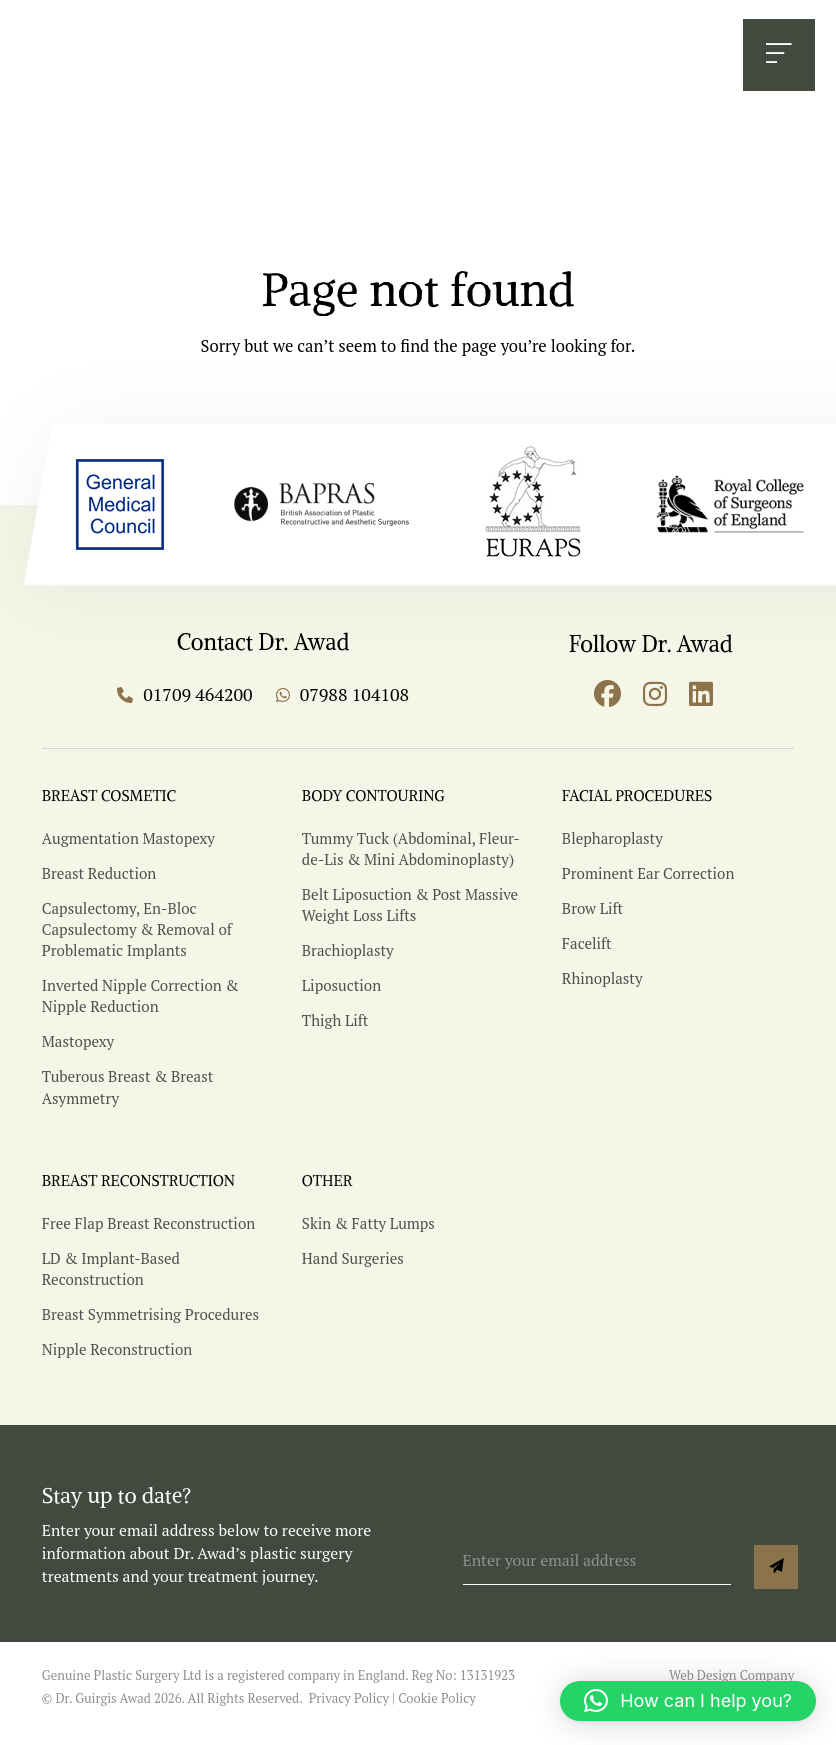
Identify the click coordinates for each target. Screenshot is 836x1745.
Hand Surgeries (352, 1270)
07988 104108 (419, 57)
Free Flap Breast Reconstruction (146, 1236)
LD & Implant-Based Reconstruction (110, 1281)
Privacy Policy (349, 1710)
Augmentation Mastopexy (127, 846)
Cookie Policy (436, 1710)
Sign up (776, 1579)
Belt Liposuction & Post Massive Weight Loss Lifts (408, 912)
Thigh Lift (334, 1026)
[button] (688, 1701)
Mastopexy (77, 1046)
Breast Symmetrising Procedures (148, 1326)
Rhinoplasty (601, 984)
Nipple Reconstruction (116, 1360)
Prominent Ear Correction (646, 880)
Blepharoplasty (611, 846)
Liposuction (341, 991)
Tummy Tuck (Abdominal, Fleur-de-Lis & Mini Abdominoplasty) (409, 857)
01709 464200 (269, 57)
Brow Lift (592, 915)
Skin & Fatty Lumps (367, 1236)
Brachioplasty (347, 956)
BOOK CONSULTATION (602, 57)
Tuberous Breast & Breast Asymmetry (126, 1092)
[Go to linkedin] (700, 693)
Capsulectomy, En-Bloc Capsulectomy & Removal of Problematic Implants (135, 936)
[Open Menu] (777, 57)
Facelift (586, 950)
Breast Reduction (98, 880)
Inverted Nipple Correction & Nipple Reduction (138, 1002)
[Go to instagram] (655, 693)
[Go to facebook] (607, 693)
